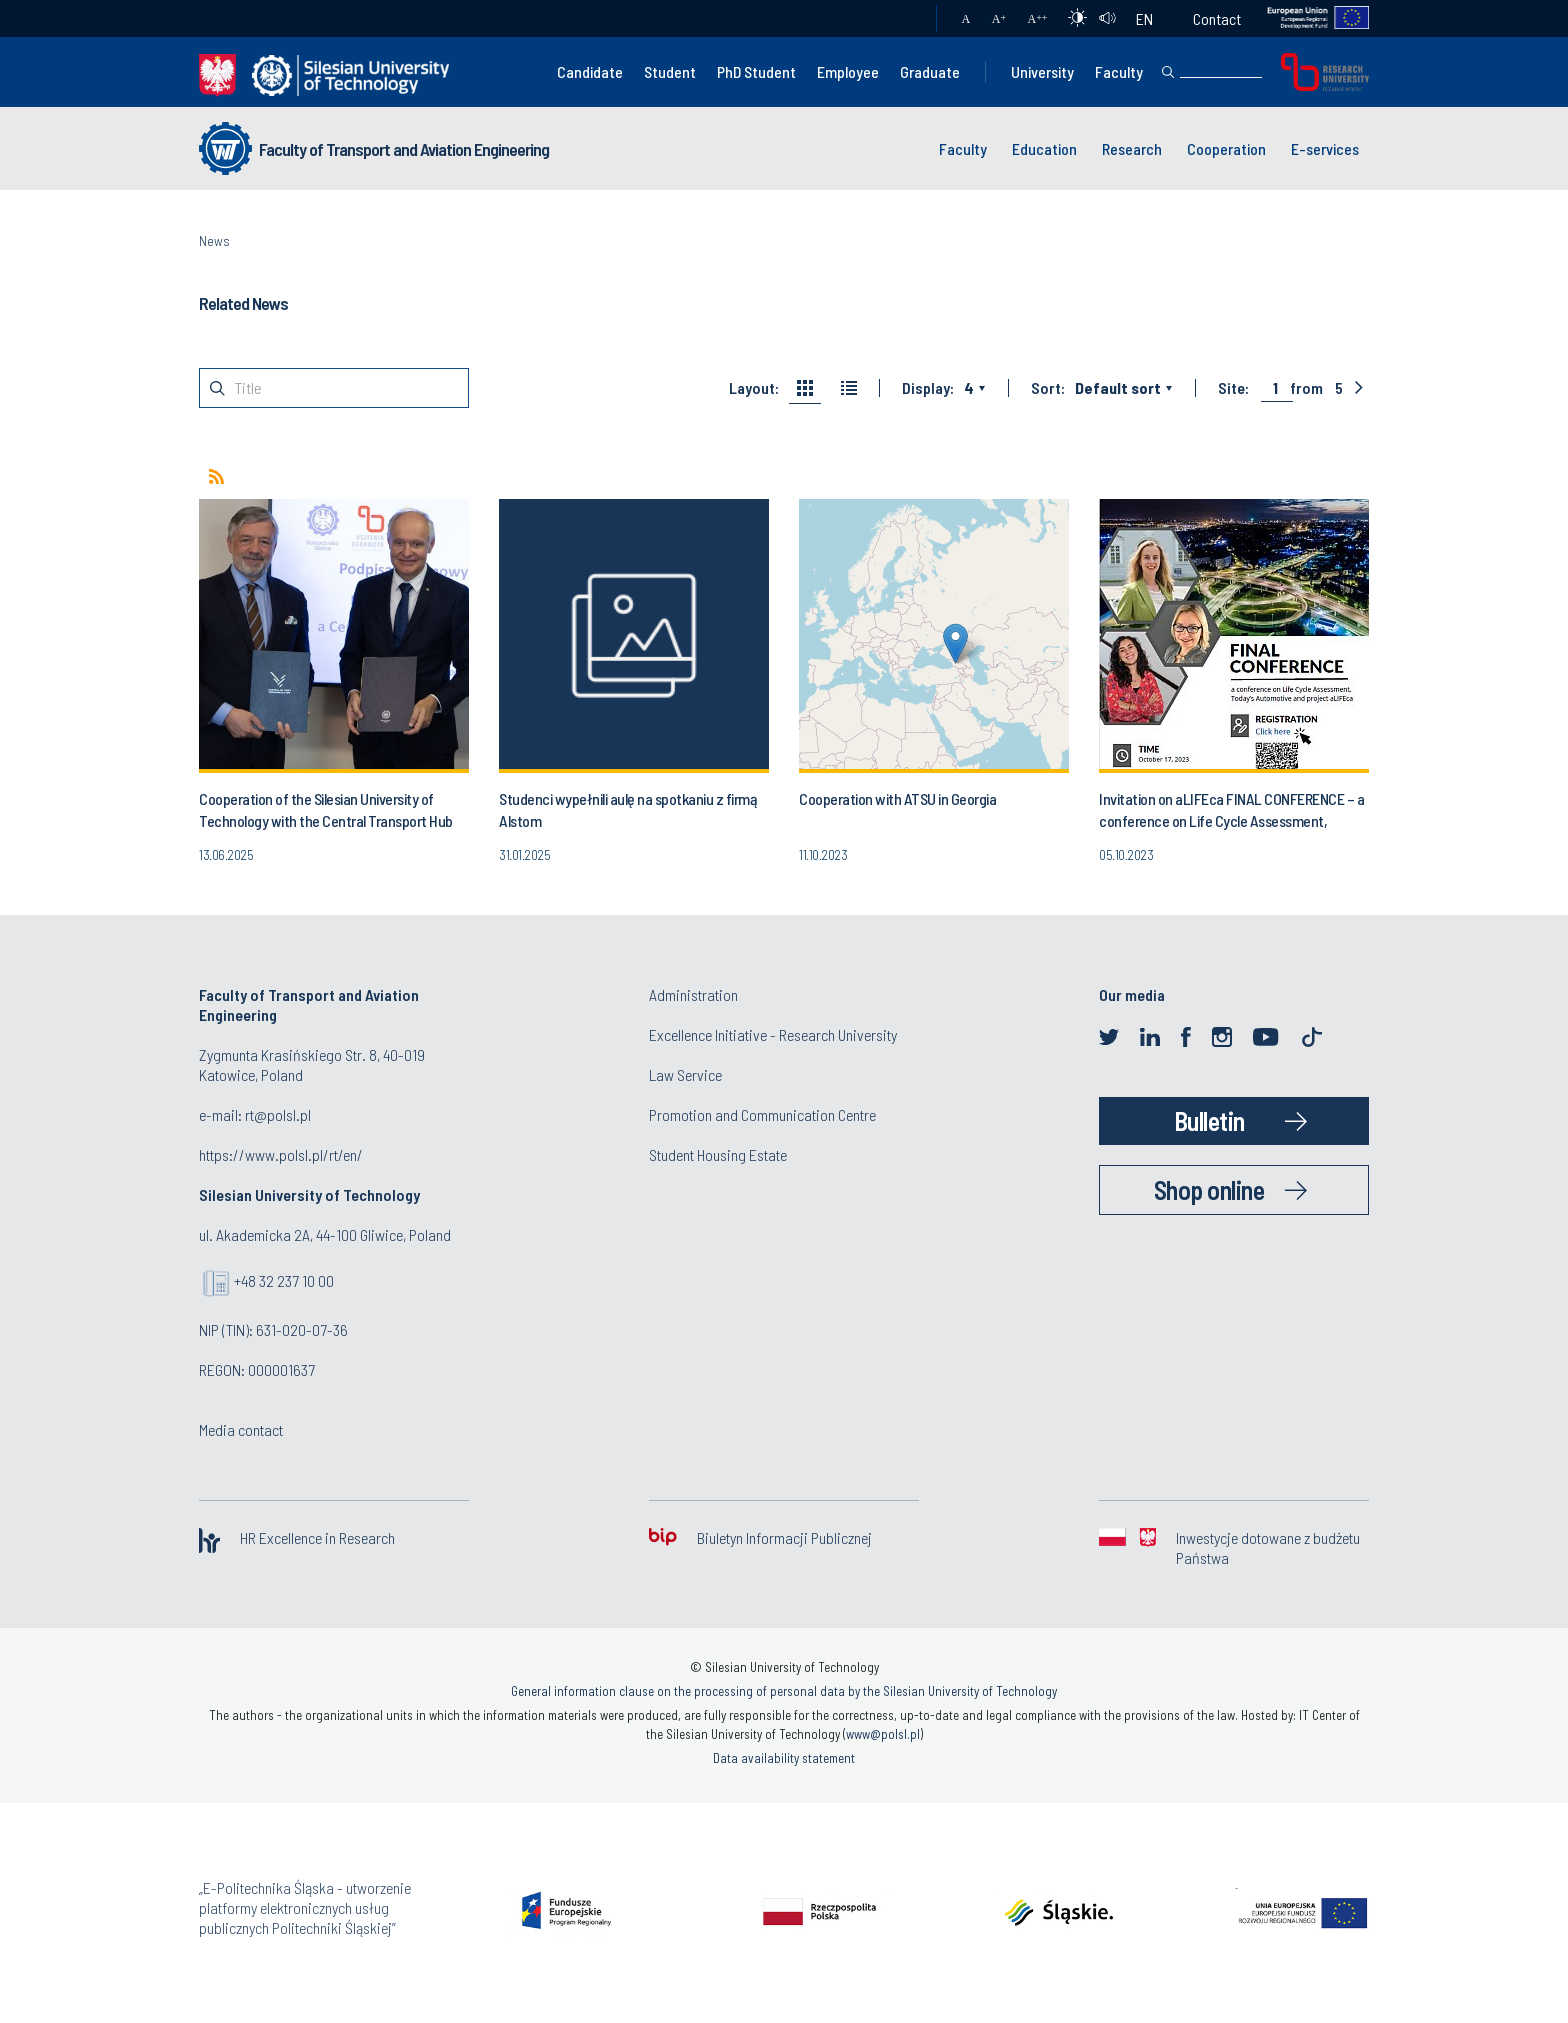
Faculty (1119, 71)
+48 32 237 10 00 (284, 1280)
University (1042, 71)
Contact (1217, 18)
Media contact (241, 1429)
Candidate (590, 71)
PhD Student (756, 71)
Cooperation (1226, 148)
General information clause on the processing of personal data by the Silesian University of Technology (784, 1691)
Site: (1233, 388)
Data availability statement (784, 1758)
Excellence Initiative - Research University (773, 1034)
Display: (928, 388)
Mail (901, 19)
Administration (693, 994)
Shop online (1209, 1189)
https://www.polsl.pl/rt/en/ (281, 1154)
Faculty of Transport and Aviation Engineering (404, 149)
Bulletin (1209, 1120)
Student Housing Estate (718, 1154)
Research (1132, 148)
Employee (848, 71)
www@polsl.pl (883, 1734)
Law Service (685, 1074)
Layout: (754, 388)
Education (1044, 148)
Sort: (1048, 388)
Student (670, 71)
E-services (1325, 148)
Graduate (930, 71)
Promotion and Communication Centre (762, 1114)
